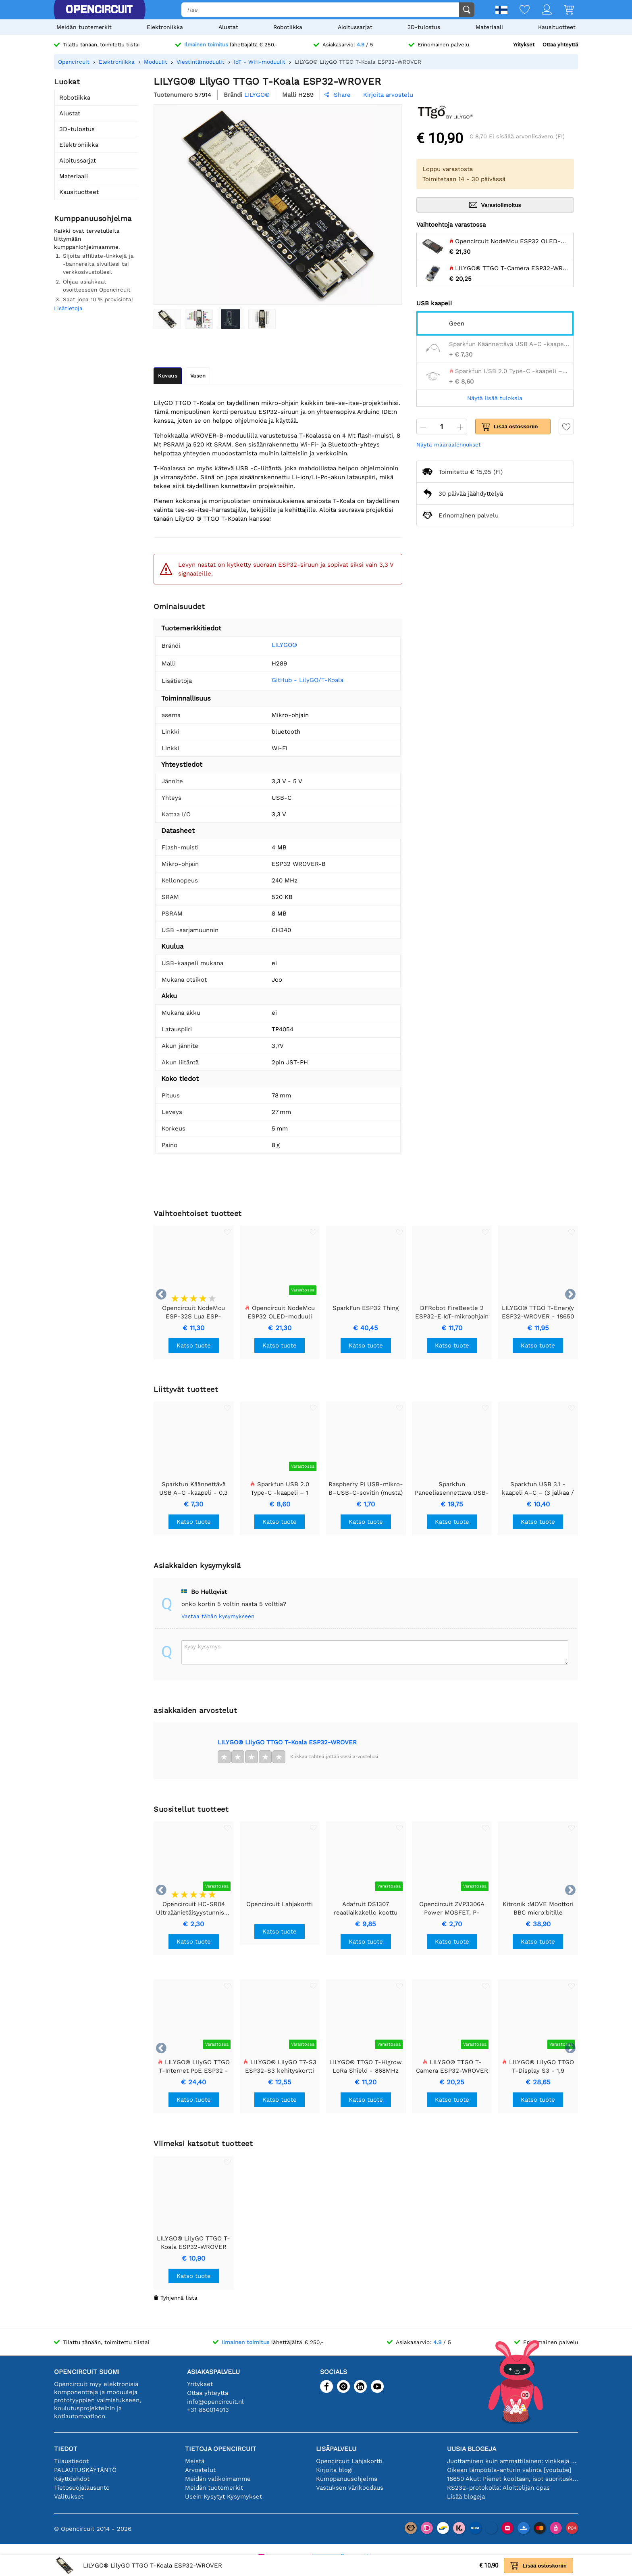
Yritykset (523, 45)
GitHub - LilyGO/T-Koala (307, 680)
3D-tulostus (423, 27)
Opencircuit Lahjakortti (349, 2461)
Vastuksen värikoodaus (349, 2487)
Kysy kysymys (202, 1646)
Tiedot (65, 2449)
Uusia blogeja (471, 2449)
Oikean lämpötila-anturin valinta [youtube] (509, 2470)
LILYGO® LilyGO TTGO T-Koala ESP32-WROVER (287, 1742)
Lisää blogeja (466, 2496)
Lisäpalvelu (336, 2449)
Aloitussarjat (355, 27)
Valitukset (68, 2496)
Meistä (194, 2461)
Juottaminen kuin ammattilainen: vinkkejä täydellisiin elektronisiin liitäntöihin (512, 2461)
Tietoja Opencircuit (220, 2449)
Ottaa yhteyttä (560, 45)
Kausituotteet (557, 27)
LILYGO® (284, 645)
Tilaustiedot (71, 2461)
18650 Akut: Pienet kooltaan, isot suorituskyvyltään (512, 2478)
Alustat (228, 27)
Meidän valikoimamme (218, 2478)
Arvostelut (200, 2470)
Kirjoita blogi (334, 2470)
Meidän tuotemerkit (84, 27)
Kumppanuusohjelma (346, 2478)
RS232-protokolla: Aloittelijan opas (498, 2487)
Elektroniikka (165, 27)
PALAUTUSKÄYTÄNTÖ (85, 2470)
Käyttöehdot (71, 2478)
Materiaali (489, 27)
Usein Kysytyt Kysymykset (223, 2496)
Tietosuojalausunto (82, 2487)
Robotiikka (287, 27)
